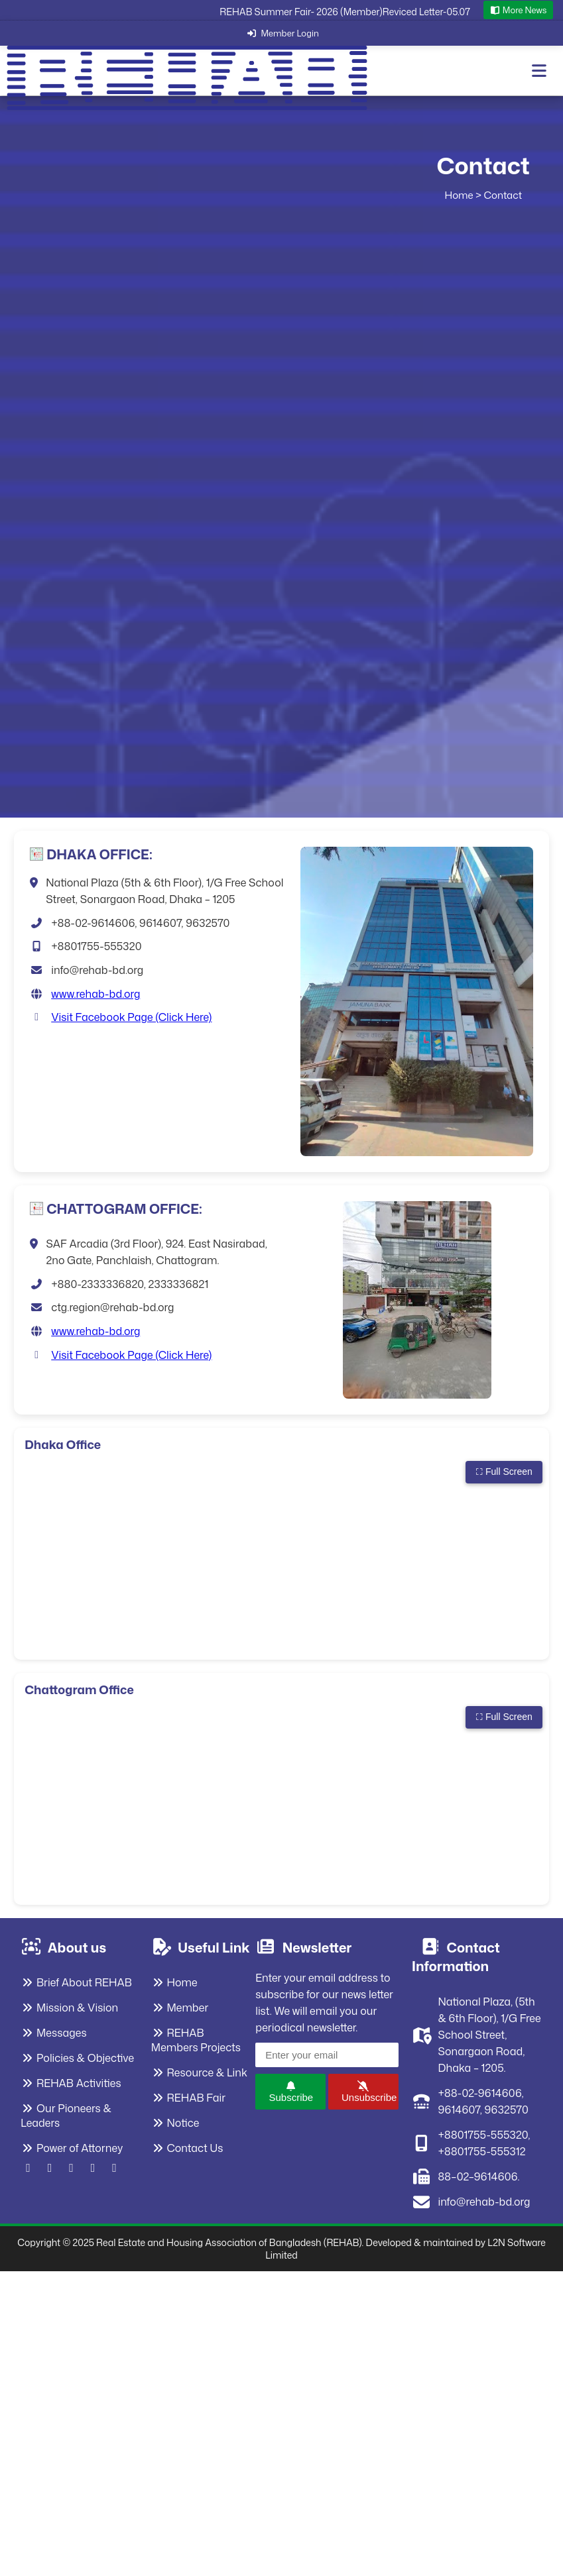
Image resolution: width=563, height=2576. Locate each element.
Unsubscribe (369, 2092)
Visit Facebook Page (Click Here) (131, 1017)
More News (518, 10)
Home (458, 195)
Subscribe (291, 2092)
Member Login (281, 33)
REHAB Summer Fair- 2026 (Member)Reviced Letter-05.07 (344, 11)
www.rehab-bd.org (95, 994)
